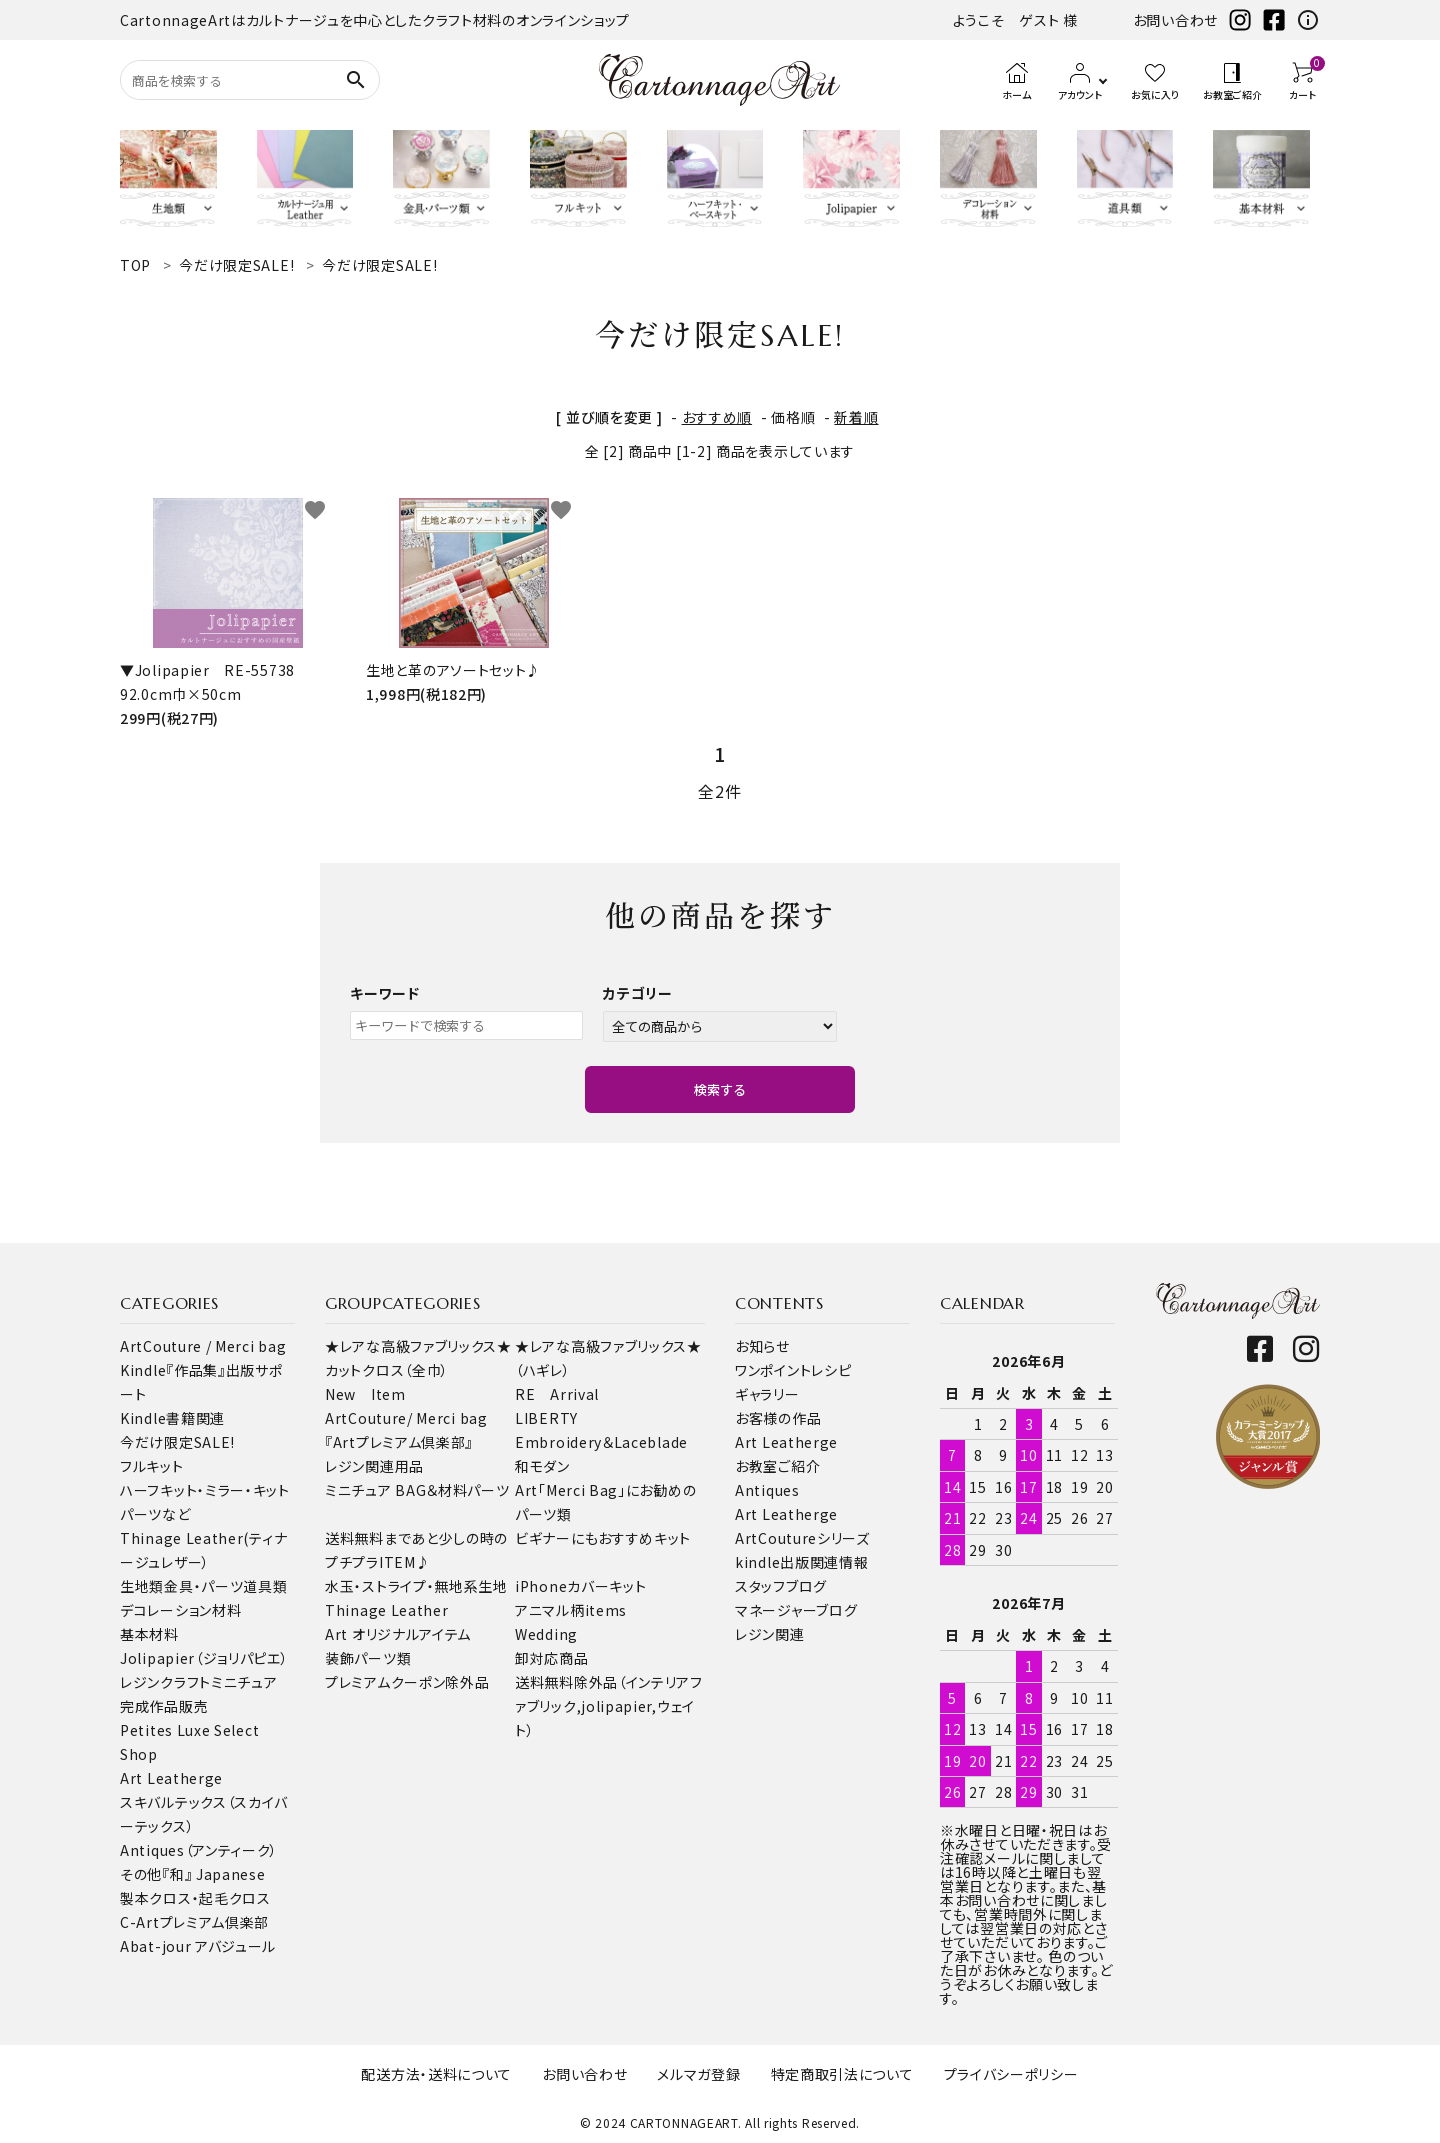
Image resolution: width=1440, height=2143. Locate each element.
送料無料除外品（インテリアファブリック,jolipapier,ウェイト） (609, 1706)
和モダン (542, 1466)
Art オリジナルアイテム (398, 1634)
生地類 (142, 1586)
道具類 (265, 1586)
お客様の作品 (778, 1418)
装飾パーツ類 (368, 1658)
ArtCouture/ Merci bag (406, 1418)
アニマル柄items (571, 1610)
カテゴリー (638, 993)
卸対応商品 (552, 1658)
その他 (141, 1874)
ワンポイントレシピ (793, 1370)
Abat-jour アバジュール (198, 1946)
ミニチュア (244, 1682)
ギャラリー (767, 1394)
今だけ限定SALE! (177, 1442)
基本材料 (149, 1634)
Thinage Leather (387, 1610)
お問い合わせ (1175, 20)
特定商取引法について (842, 2074)
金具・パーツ (203, 1586)
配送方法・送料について (436, 2074)
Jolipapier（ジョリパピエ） (204, 1658)
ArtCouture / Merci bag (203, 1346)
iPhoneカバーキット (580, 1586)
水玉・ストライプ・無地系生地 (416, 1586)
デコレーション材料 (180, 1610)
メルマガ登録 (698, 2074)
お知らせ (762, 1346)
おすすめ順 (717, 417)
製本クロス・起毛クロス (195, 1898)
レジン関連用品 (374, 1466)
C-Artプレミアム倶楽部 (194, 1922)
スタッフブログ (781, 1586)
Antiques (767, 1490)
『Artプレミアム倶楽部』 (399, 1442)
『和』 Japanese (213, 1874)
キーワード (385, 993)
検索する (720, 1089)
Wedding (546, 1634)
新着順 (856, 417)
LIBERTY (546, 1418)
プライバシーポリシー (1011, 2074)
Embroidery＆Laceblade (601, 1442)
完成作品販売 (164, 1706)
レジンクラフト (165, 1682)
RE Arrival (557, 1394)
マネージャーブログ (796, 1610)
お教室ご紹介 (777, 1466)
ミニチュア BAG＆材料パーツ (417, 1490)
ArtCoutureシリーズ (802, 1538)
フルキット (152, 1466)
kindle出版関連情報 (801, 1562)
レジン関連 (770, 1634)
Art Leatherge (171, 1778)
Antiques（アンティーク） (199, 1850)
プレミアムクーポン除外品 (407, 1682)
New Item (365, 1394)
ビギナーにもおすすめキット (603, 1538)
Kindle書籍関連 (172, 1418)
